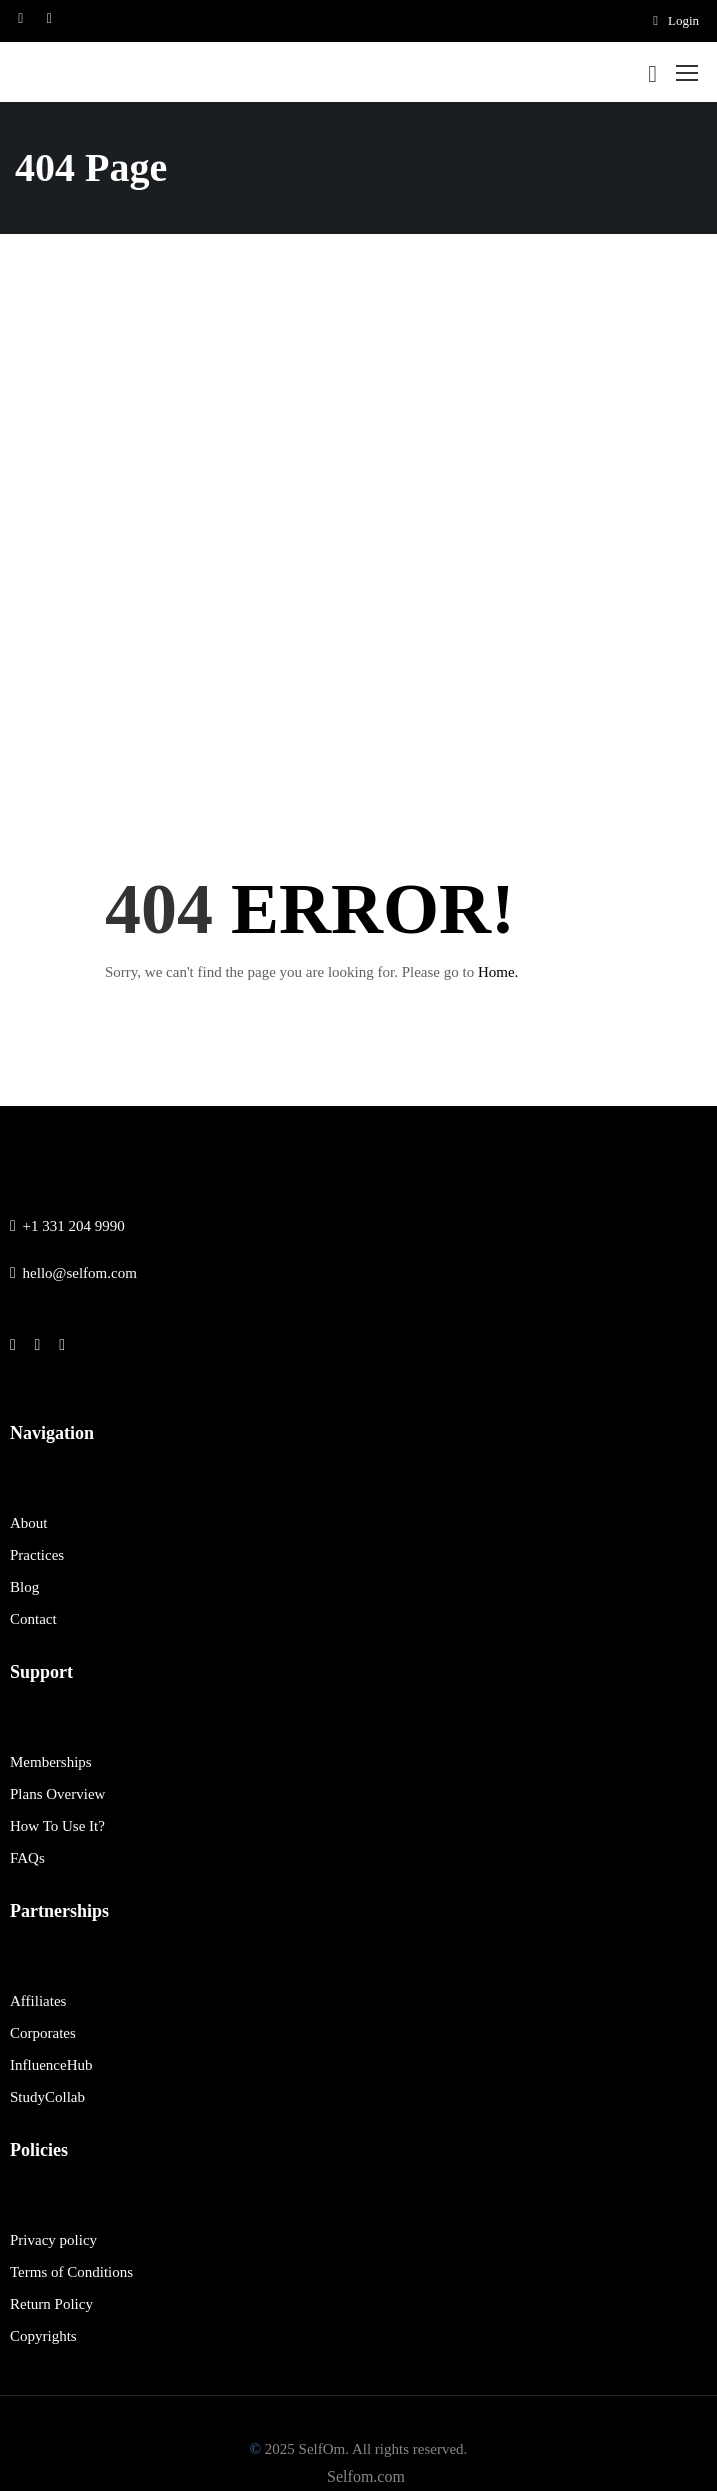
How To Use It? (57, 1826)
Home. (498, 972)
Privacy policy (53, 2240)
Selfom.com (366, 2476)
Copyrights (43, 2336)
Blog (24, 1587)
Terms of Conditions (71, 2272)
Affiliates (38, 2001)
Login (676, 20)
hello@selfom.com (73, 1273)
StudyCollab (47, 2097)
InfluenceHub (51, 2065)
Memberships (51, 1762)
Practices (37, 1555)
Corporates (43, 2033)
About (29, 1523)
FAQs (27, 1858)
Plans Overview (57, 1794)
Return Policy (51, 2304)
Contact (33, 1619)
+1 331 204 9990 (67, 1226)
